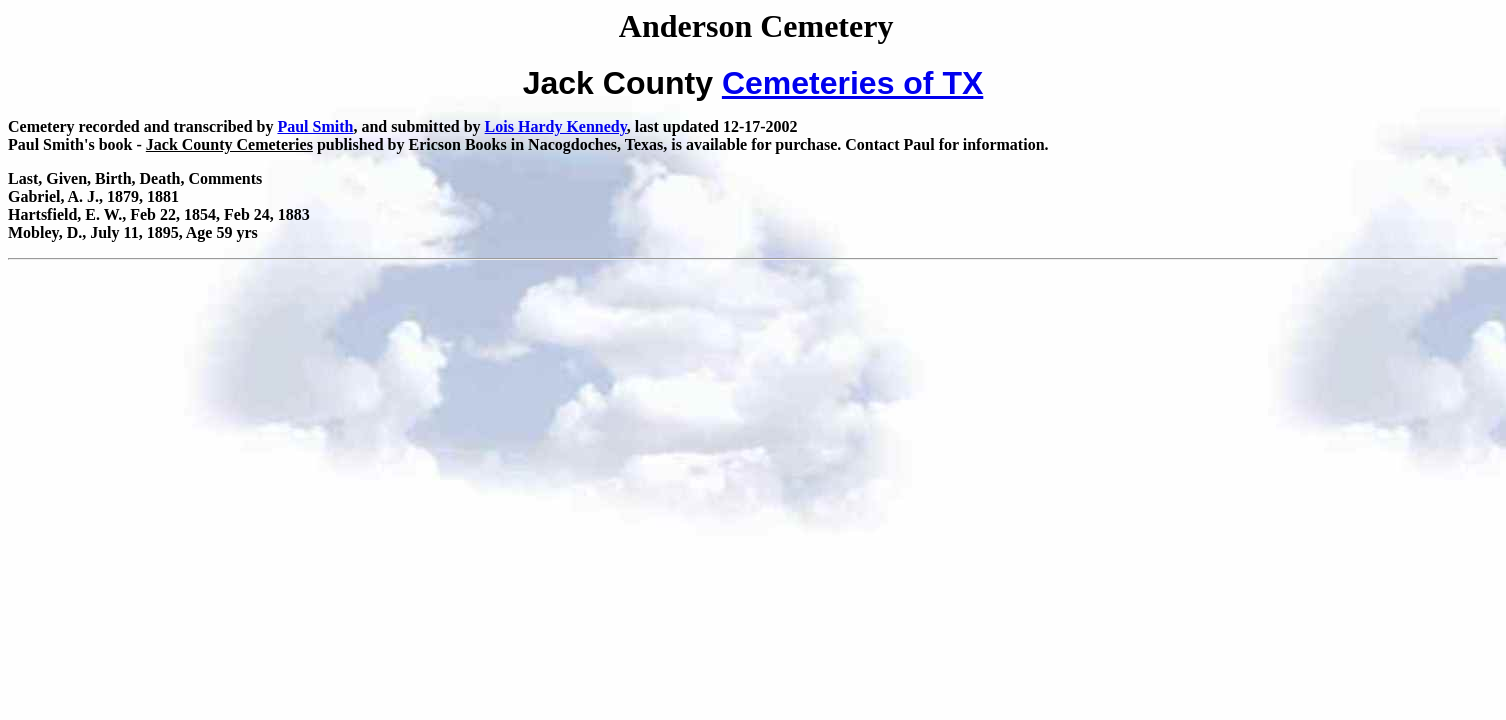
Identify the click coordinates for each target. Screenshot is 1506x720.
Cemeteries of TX (852, 83)
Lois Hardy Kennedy (556, 126)
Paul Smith (315, 126)
